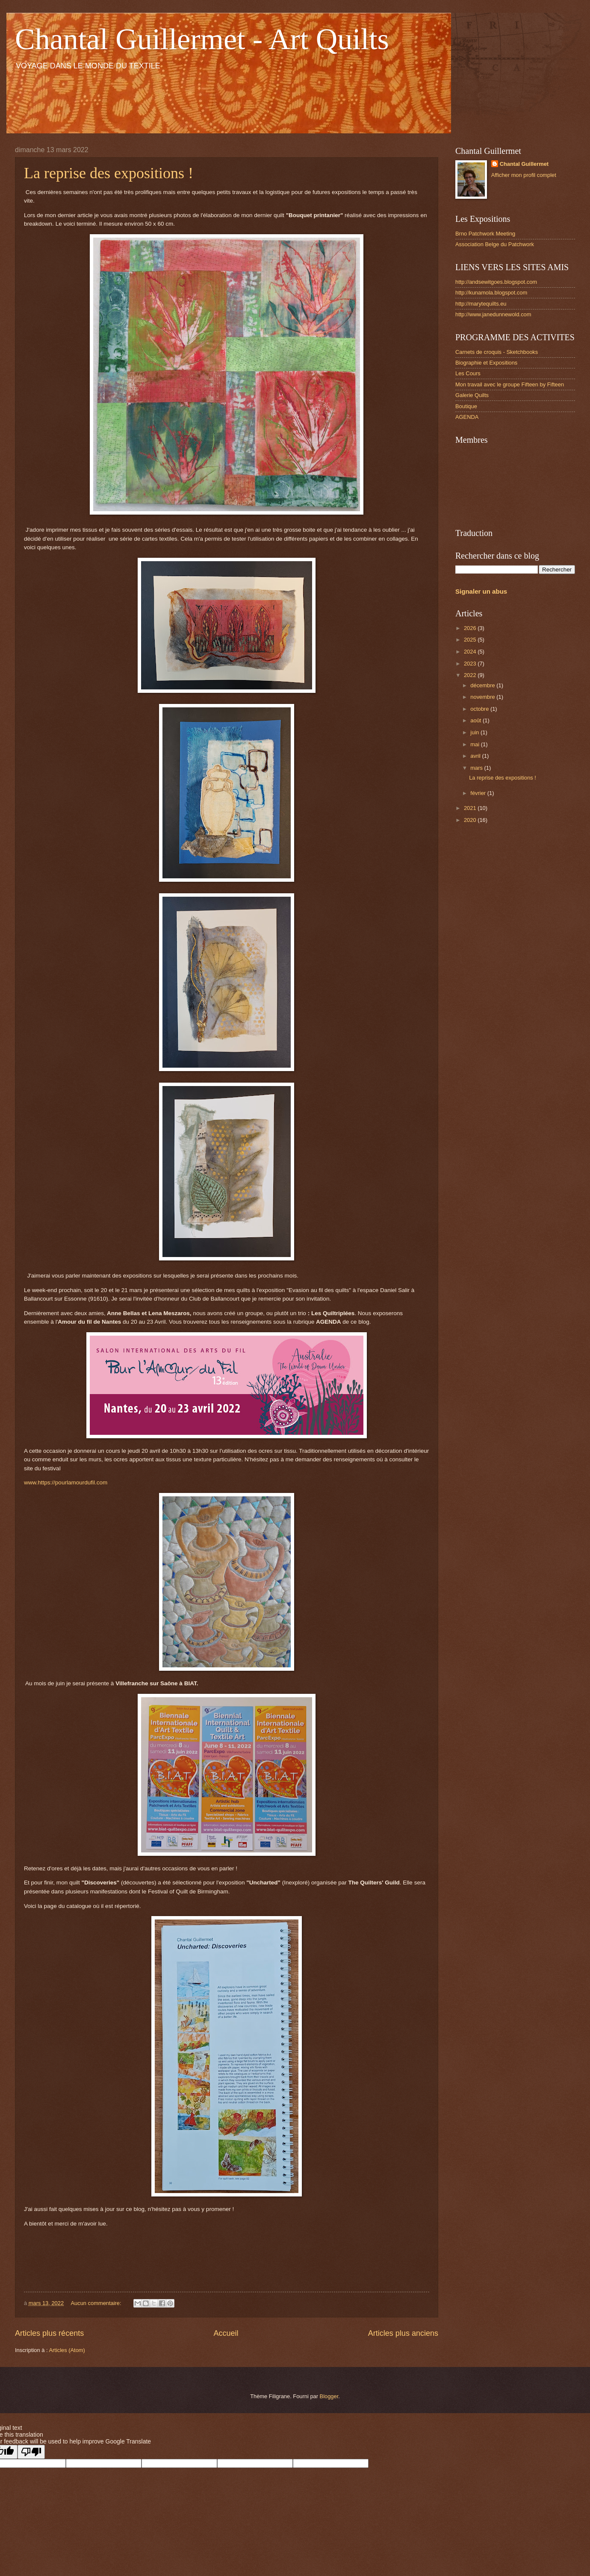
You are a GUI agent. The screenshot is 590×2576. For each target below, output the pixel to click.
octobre (480, 709)
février (478, 793)
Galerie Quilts (472, 395)
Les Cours (468, 373)
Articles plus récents (49, 2333)
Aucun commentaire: (97, 2303)
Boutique (466, 406)
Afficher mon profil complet (523, 175)
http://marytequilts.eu (481, 303)
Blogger (329, 2396)
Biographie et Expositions (486, 362)
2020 (471, 820)
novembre (483, 697)
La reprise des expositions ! (108, 173)
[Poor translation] (31, 2452)
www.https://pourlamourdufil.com (65, 1482)
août (476, 720)
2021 (471, 808)
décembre (483, 685)
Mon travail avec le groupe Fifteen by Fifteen (509, 384)
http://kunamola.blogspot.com (491, 292)
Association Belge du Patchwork (494, 244)
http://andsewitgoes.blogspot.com (496, 282)
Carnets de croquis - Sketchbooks (496, 352)
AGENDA (466, 417)
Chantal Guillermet (524, 164)
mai (475, 744)
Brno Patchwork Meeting (485, 233)
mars (477, 768)
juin (475, 732)
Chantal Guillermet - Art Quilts (202, 39)
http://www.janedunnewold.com (493, 314)
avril (476, 756)
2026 (471, 628)
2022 (471, 675)
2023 (471, 663)
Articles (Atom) (67, 2350)
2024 (471, 651)
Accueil (225, 2333)
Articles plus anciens (403, 2333)
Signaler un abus (481, 591)
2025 (471, 639)
